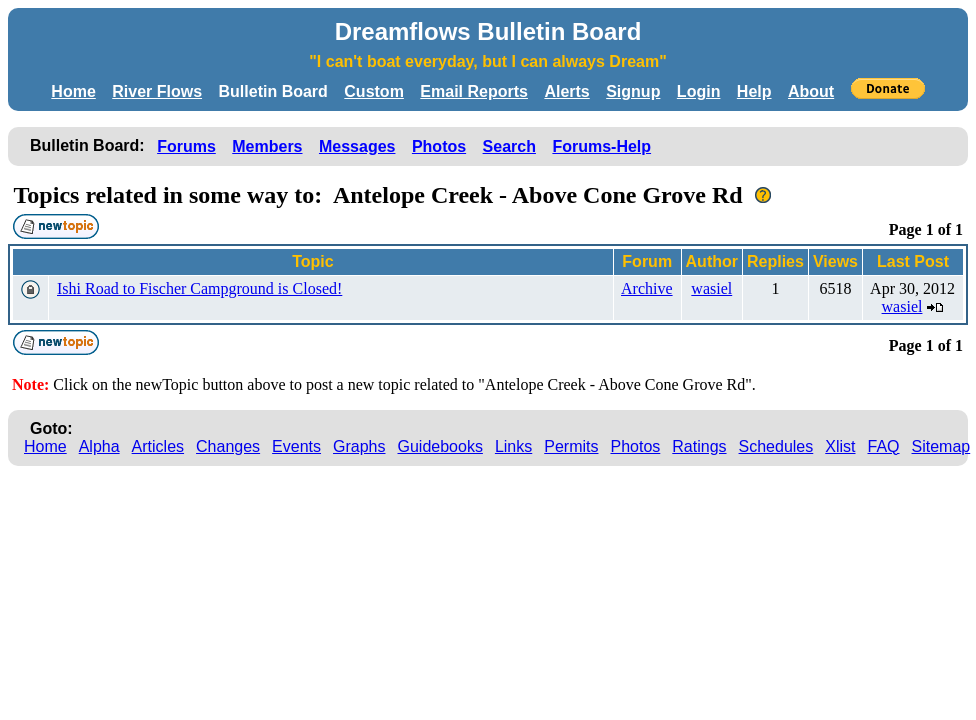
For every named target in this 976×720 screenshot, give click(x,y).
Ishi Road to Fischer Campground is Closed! (199, 288)
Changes (228, 446)
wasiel (711, 288)
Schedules (776, 446)
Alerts (566, 91)
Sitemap (941, 446)
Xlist (840, 446)
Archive (647, 288)
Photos (439, 146)
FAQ (884, 446)
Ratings (699, 446)
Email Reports (474, 91)
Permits (571, 446)
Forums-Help (601, 146)
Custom (374, 91)
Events (296, 446)
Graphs (359, 446)
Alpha (99, 446)
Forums (186, 146)
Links (513, 446)
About (811, 91)
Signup (633, 91)
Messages (357, 146)
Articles (158, 446)
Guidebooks (440, 446)
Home (73, 91)
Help (754, 91)
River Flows (157, 91)
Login (699, 91)
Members (267, 146)
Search (509, 146)
